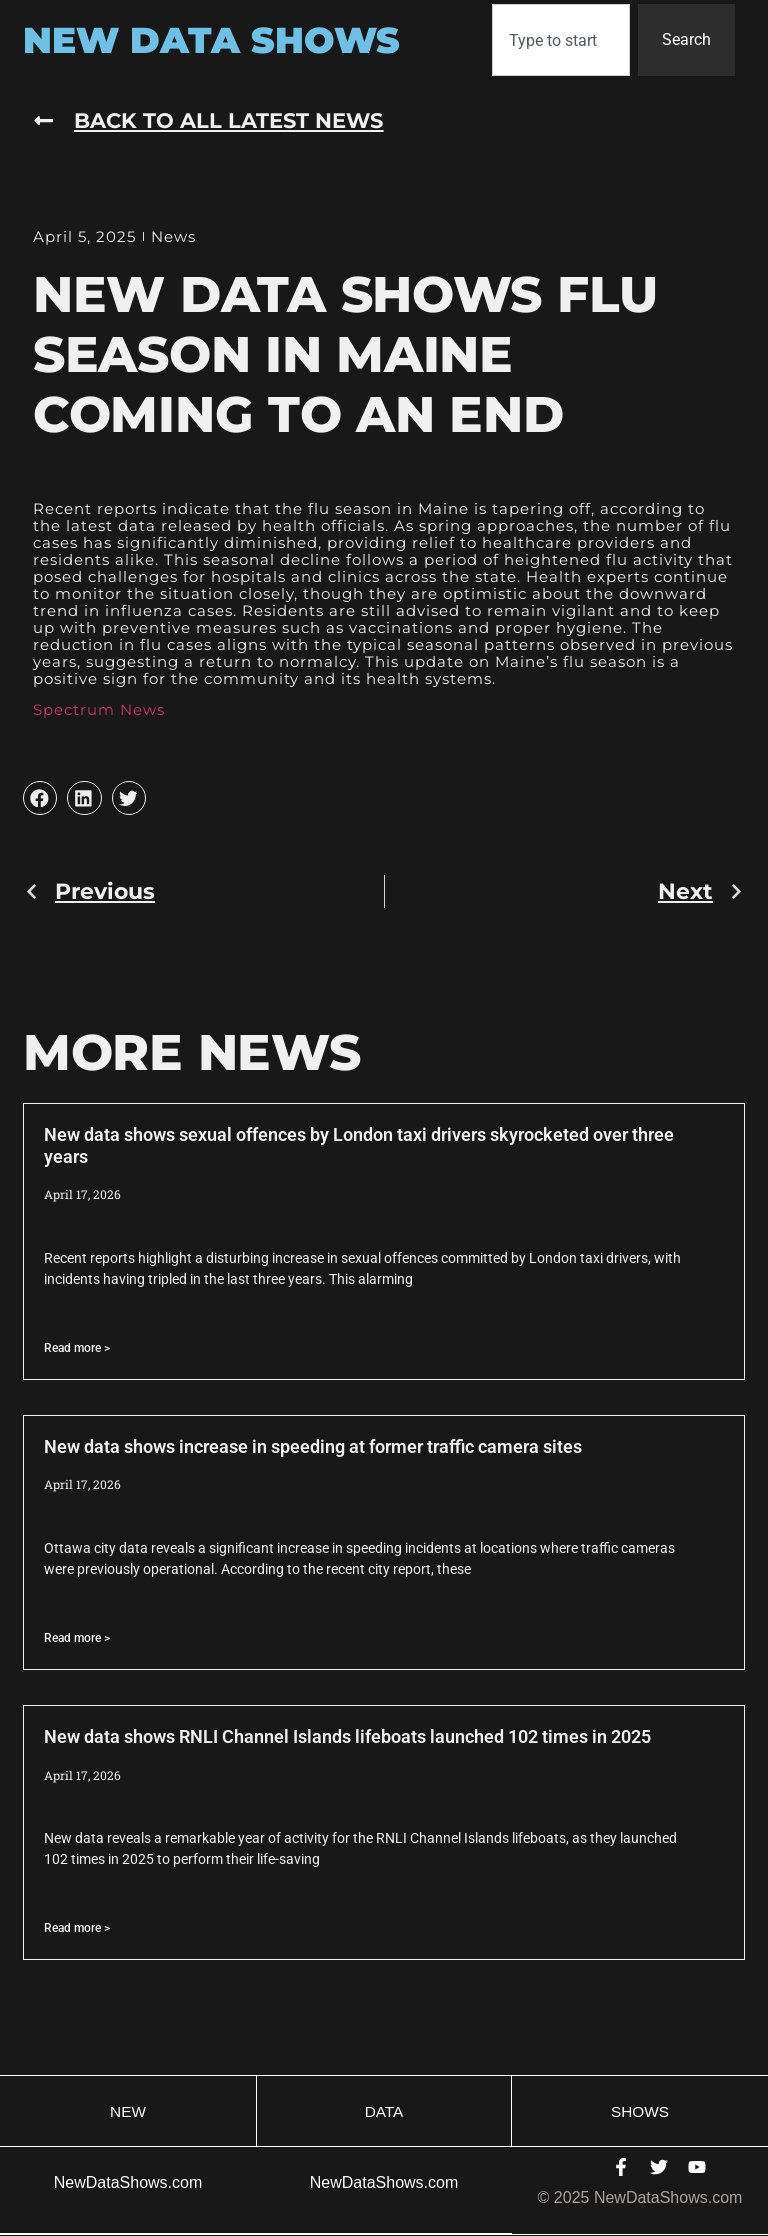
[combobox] (561, 40)
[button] (40, 799)
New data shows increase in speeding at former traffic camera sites (313, 1446)
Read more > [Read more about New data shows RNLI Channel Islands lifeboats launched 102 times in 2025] (77, 1929)
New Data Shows (211, 40)
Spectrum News (99, 710)
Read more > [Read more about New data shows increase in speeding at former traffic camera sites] (77, 1638)
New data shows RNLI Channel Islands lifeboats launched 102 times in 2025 (347, 1736)
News (173, 236)
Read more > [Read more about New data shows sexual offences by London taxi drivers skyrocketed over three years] (77, 1348)
